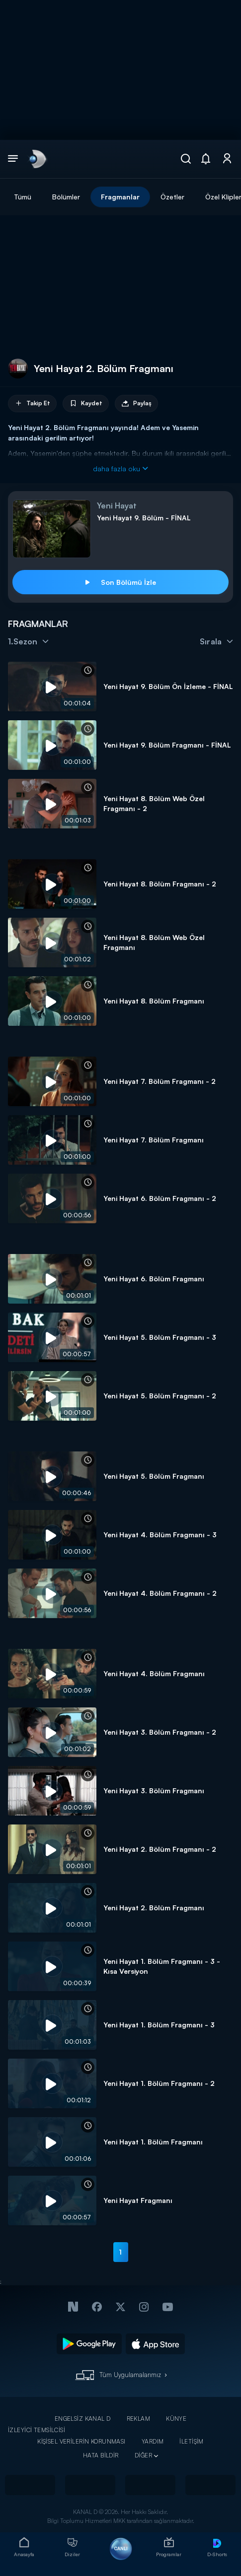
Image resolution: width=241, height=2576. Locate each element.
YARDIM (153, 2441)
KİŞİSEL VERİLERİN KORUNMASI (81, 2441)
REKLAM (139, 2418)
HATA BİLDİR (101, 2455)
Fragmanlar (120, 196)
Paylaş (136, 403)
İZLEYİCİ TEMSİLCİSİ (36, 2430)
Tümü (22, 196)
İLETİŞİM (191, 2441)
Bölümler (66, 196)
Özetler (172, 196)
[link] (37, 159)
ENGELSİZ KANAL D (83, 2418)
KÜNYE (176, 2418)
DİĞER (143, 2455)
